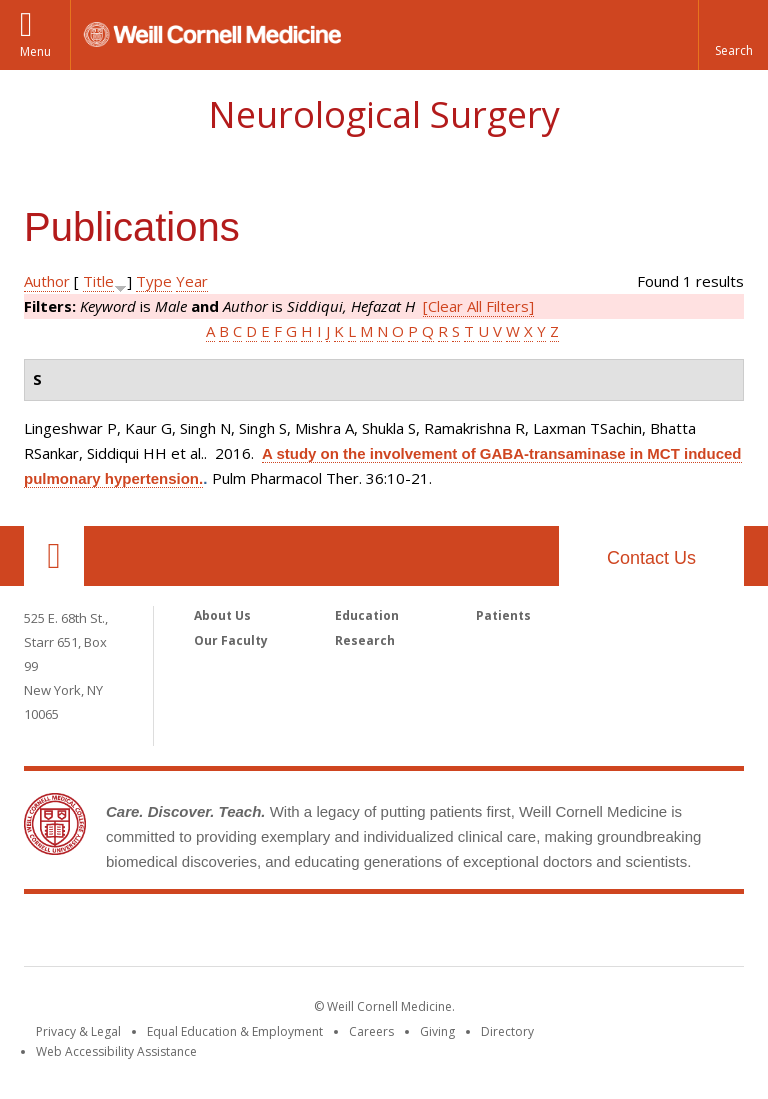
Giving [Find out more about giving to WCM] (437, 1031)
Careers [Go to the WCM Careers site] (371, 1031)
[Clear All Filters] (478, 306)
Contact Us (651, 558)
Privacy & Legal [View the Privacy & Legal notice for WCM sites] (78, 1031)
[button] (733, 35)
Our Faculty (231, 640)
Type (154, 281)
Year (192, 281)
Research (365, 640)
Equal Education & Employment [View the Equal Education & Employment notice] (235, 1031)
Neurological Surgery (384, 114)
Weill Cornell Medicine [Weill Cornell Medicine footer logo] (384, 934)
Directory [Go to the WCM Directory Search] (507, 1031)
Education (367, 615)
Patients (503, 615)
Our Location (54, 556)
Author (47, 281)
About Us (222, 615)
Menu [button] (35, 51)
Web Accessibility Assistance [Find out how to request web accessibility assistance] (116, 1051)
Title (98, 281)
